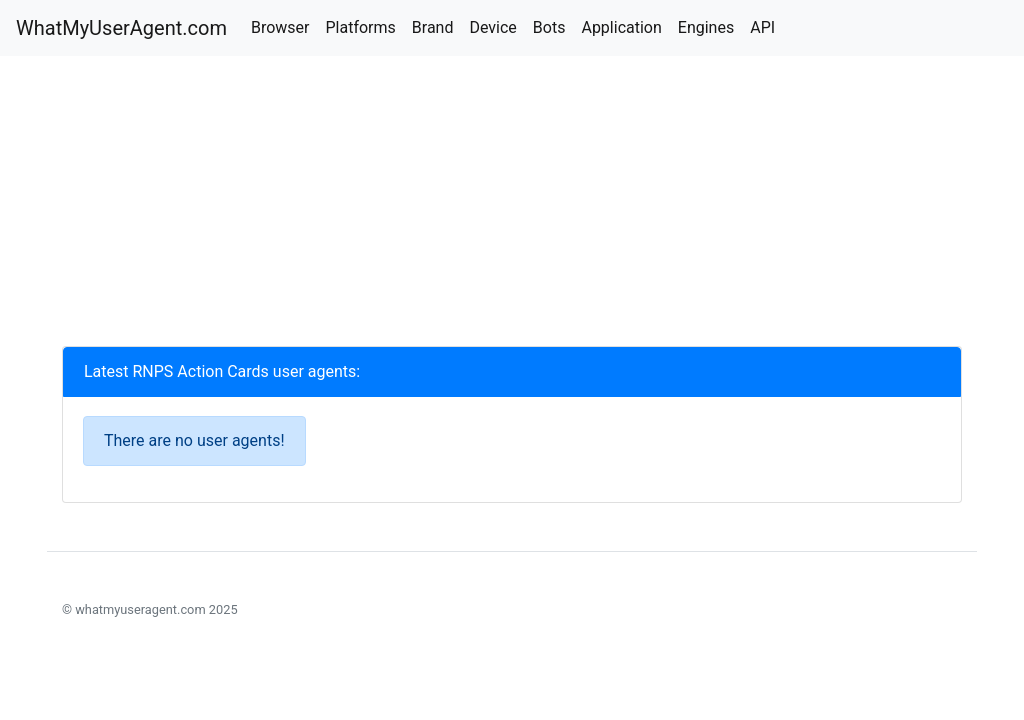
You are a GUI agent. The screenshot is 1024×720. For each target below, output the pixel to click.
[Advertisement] (512, 206)
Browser (280, 27)
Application (621, 27)
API (762, 27)
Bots (549, 27)
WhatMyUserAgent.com (121, 28)
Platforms (360, 27)
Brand (433, 27)
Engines (706, 27)
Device (492, 27)
